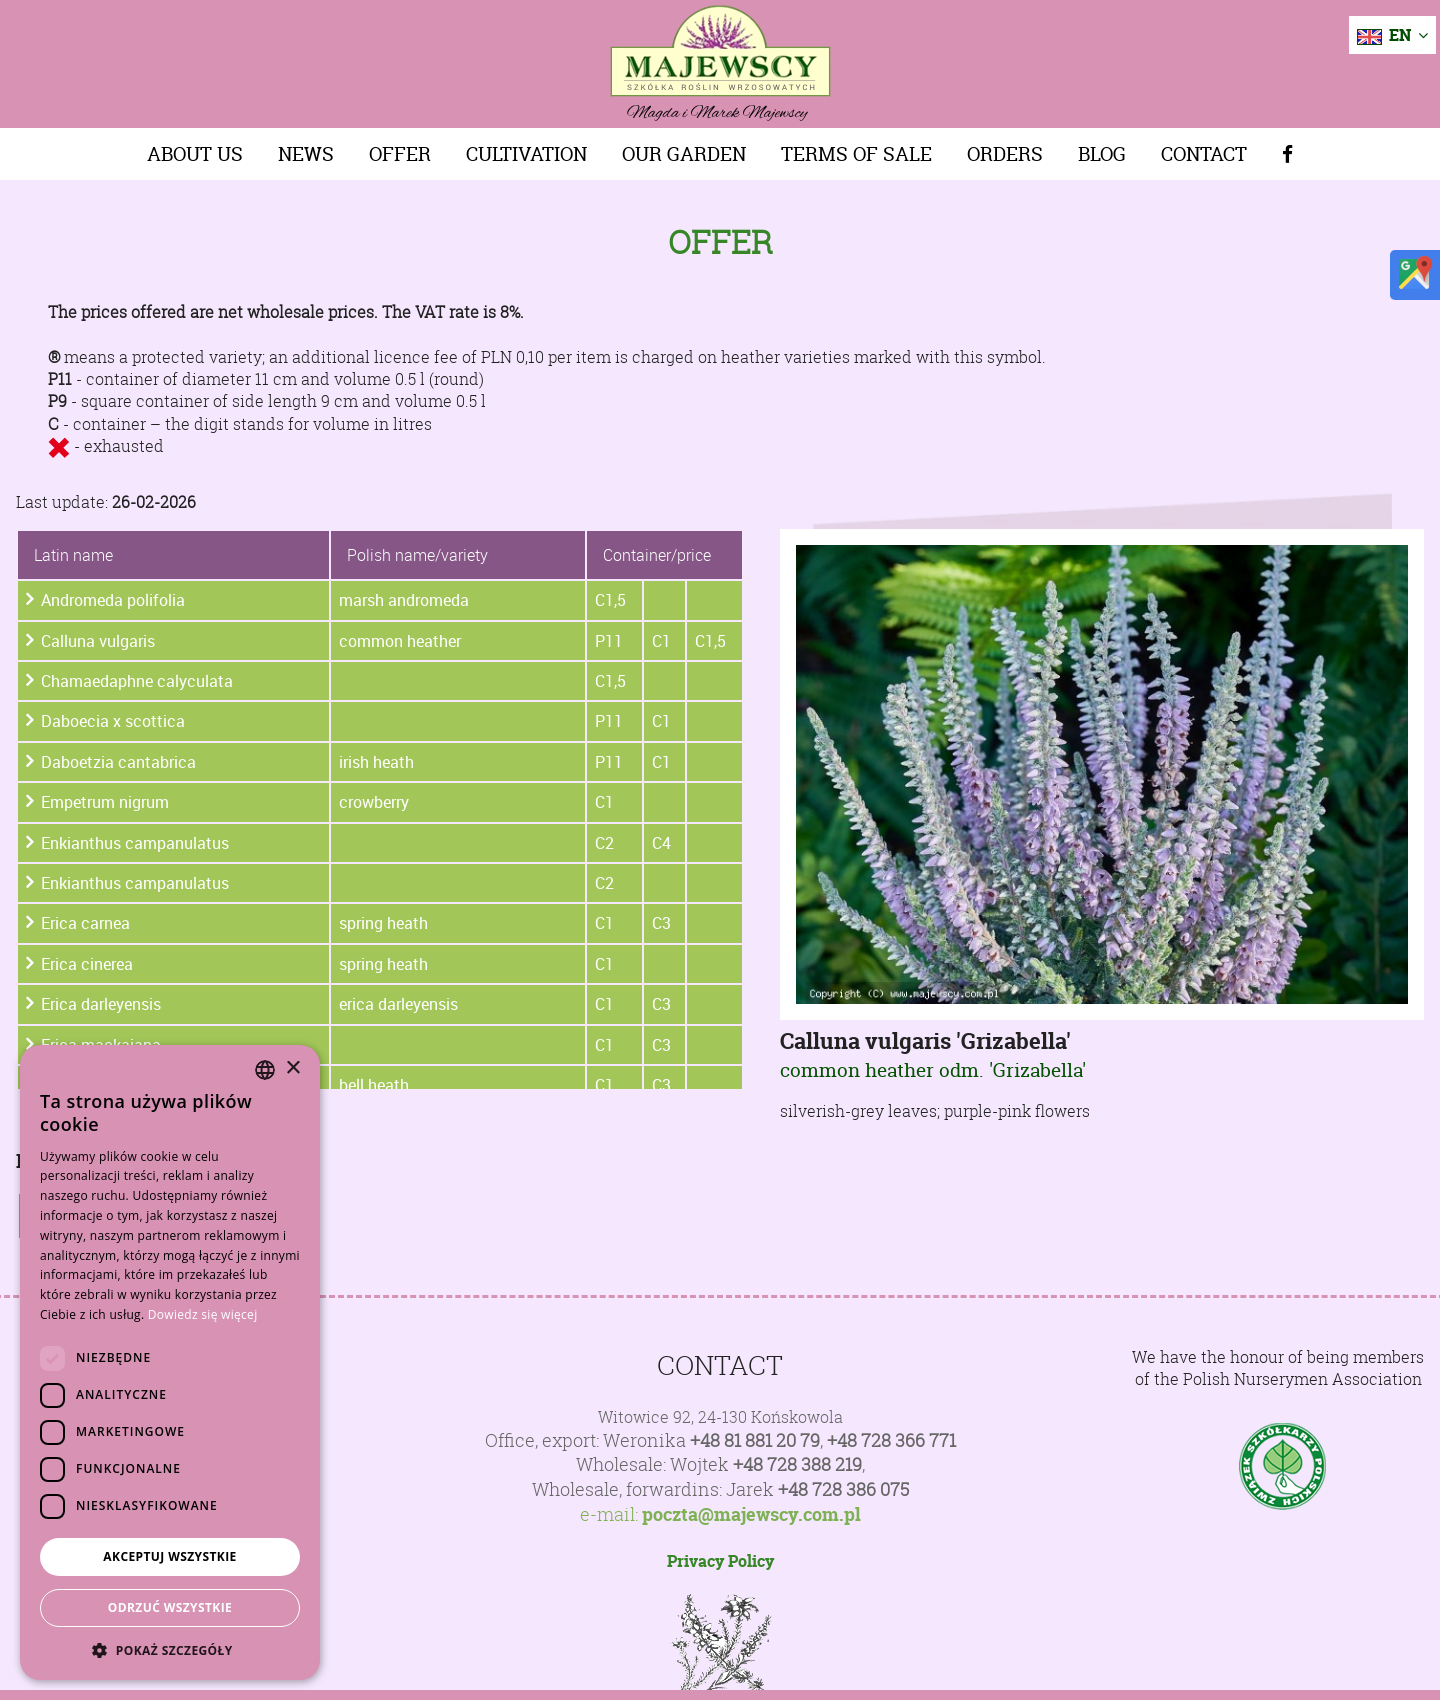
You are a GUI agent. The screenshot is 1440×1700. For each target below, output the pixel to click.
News (306, 154)
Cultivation (526, 154)
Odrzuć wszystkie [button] (170, 1607)
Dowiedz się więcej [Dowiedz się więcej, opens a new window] (203, 1314)
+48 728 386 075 (843, 1489)
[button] (170, 1650)
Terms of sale (856, 154)
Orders (1005, 154)
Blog (1102, 154)
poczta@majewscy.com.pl (751, 1515)
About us (195, 154)
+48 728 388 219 (797, 1464)
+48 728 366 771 (891, 1440)
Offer (400, 154)
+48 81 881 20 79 (755, 1440)
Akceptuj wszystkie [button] (169, 1556)
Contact (1204, 154)
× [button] (292, 1068)
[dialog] (170, 1362)
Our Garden (684, 154)
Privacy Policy (720, 1561)
